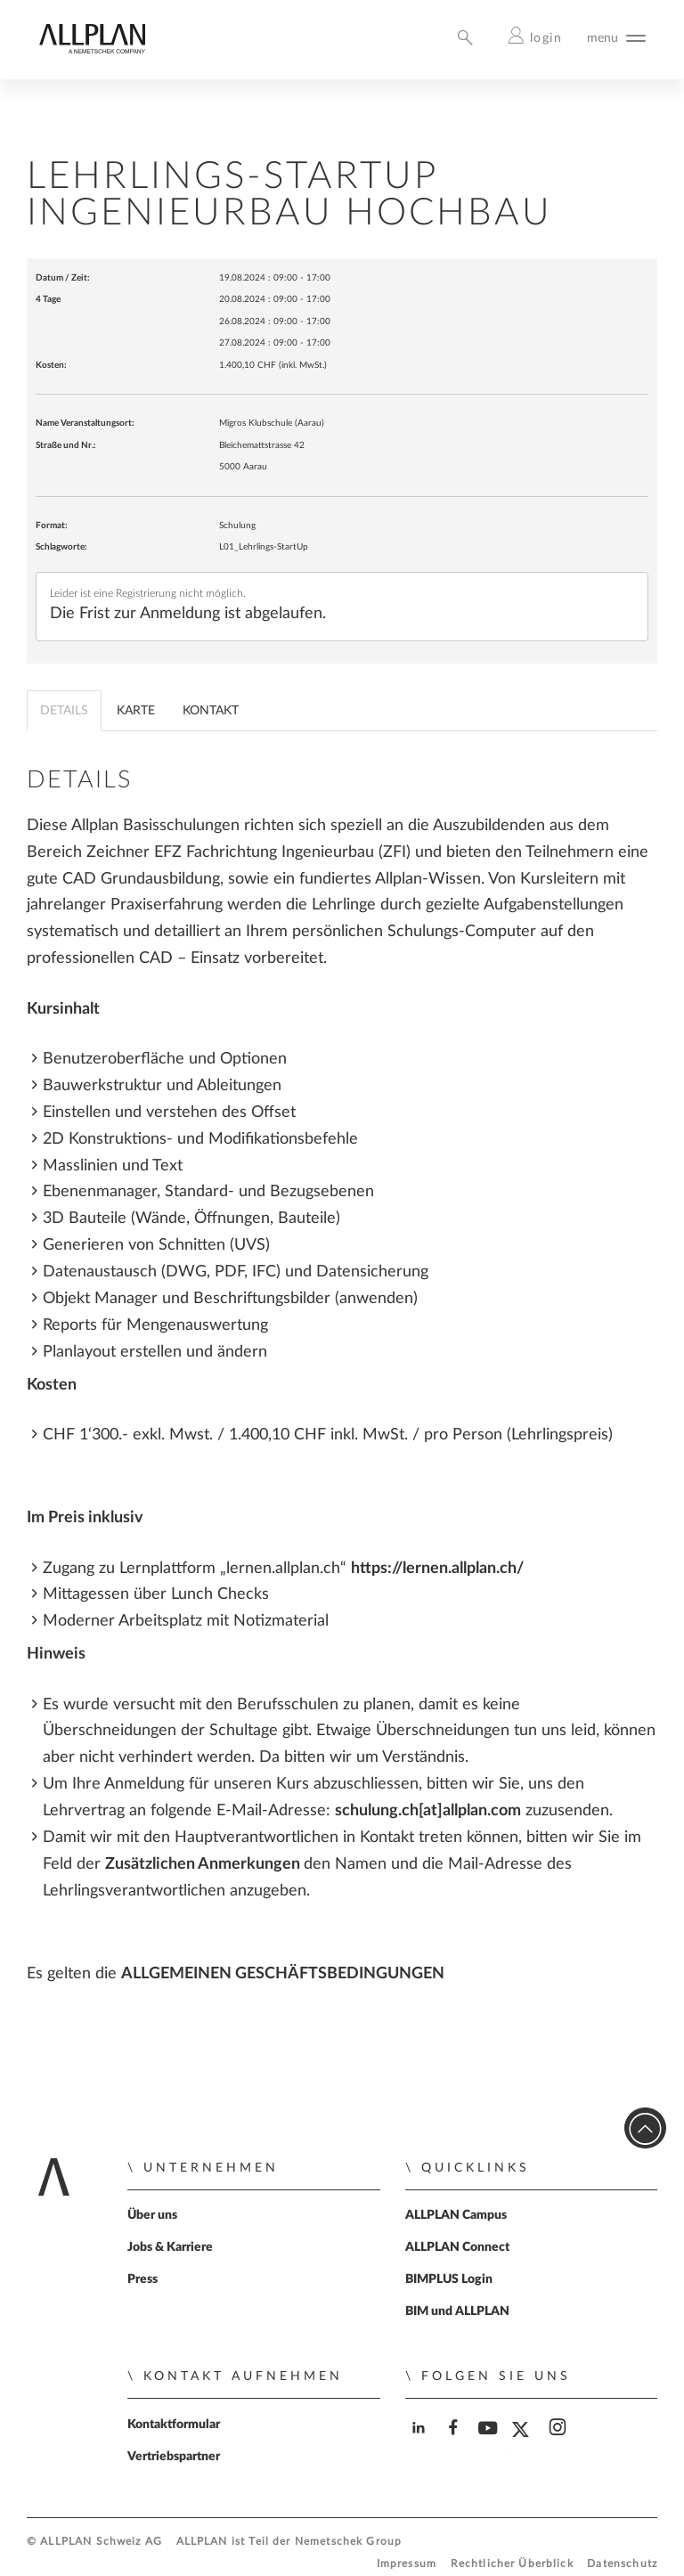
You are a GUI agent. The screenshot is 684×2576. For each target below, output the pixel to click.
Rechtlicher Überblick (512, 2564)
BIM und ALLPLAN (457, 2311)
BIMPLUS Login (449, 2279)
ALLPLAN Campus (456, 2215)
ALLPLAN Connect (457, 2247)
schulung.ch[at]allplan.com (428, 1810)
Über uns (152, 2215)
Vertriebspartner (173, 2456)
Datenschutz (622, 2564)
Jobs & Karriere (170, 2247)
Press (142, 2279)
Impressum (406, 2564)
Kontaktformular (173, 2424)
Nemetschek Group (348, 2542)
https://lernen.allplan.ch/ (437, 1568)
